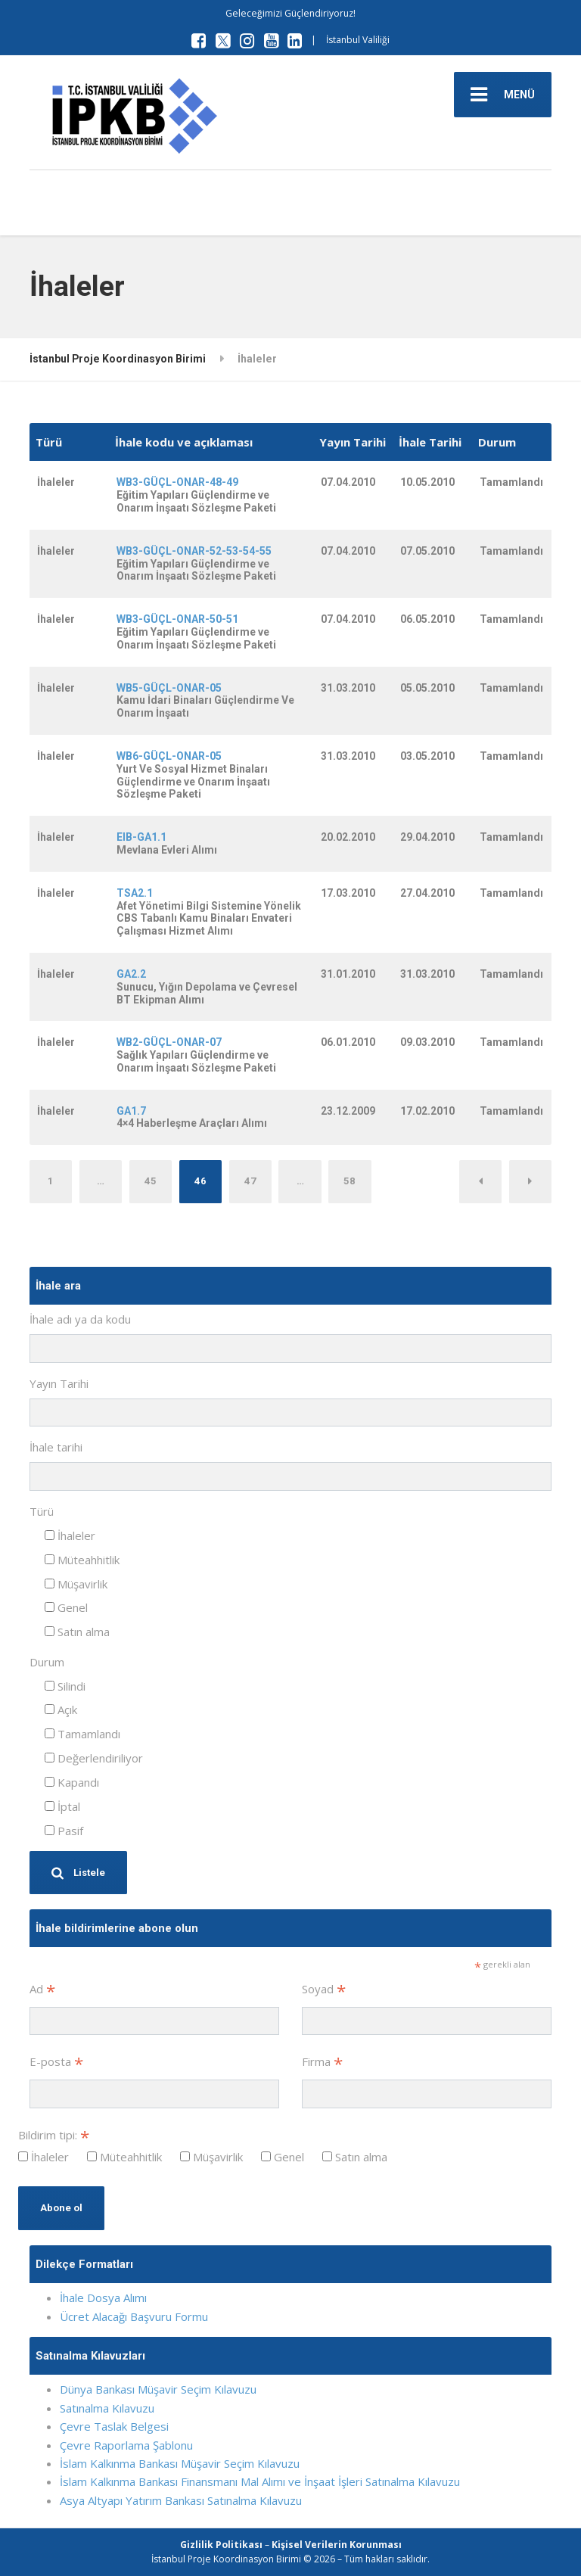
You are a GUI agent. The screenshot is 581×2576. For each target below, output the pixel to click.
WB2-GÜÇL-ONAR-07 (169, 1042)
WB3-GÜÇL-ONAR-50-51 (177, 619)
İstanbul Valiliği (358, 39)
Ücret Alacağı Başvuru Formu (134, 2316)
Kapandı (72, 1782)
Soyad (324, 1990)
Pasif (64, 1830)
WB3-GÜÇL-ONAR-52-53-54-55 (194, 551)
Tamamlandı (82, 1733)
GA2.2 (131, 974)
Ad (42, 1990)
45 (150, 1181)
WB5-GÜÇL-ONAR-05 (169, 688)
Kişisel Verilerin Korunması (337, 2544)
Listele (77, 1872)
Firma (322, 2063)
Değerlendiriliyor (94, 1758)
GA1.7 (131, 1111)
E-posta (56, 2063)
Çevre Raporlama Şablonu (126, 2445)
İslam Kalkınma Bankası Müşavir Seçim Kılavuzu (180, 2463)
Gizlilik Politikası (221, 2544)
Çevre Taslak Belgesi (114, 2426)
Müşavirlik (76, 1583)
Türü (42, 1511)
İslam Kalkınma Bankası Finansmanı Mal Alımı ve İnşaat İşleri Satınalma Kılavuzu (260, 2481)
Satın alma (77, 1631)
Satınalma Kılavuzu (107, 2408)
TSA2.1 (135, 893)
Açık (61, 1709)
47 (250, 1181)
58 (349, 1181)
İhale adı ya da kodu (80, 1319)
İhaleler (70, 1535)
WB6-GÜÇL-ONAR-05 (169, 756)
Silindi (65, 1686)
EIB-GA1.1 (141, 837)
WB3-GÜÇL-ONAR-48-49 (177, 482)
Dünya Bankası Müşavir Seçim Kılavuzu (158, 2389)
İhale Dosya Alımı (103, 2297)
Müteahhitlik (82, 1559)
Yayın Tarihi (59, 1383)
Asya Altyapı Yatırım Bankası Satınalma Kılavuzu (181, 2500)
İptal (62, 1806)
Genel (66, 1607)
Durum (47, 1661)
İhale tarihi (56, 1446)
